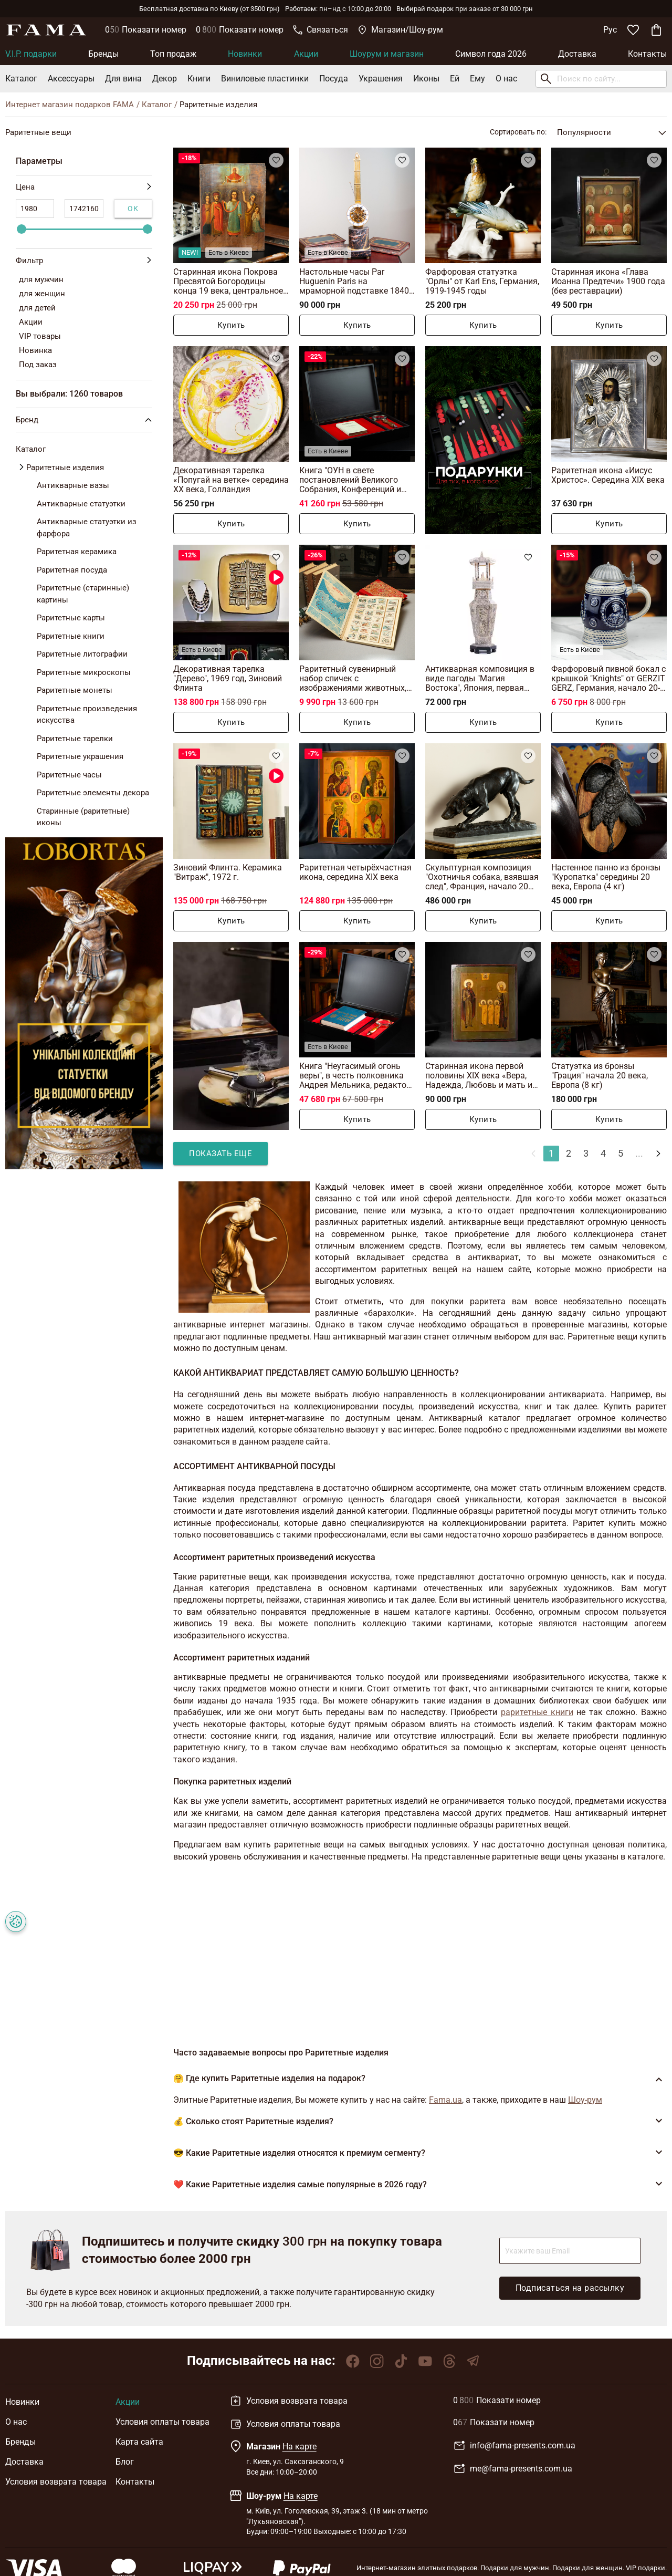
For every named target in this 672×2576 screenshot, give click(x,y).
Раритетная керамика (77, 551)
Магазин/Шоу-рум (400, 30)
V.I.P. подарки (31, 54)
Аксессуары (71, 79)
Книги (199, 79)
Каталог (21, 79)
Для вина (123, 79)
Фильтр (84, 260)
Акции (306, 54)
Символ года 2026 (491, 54)
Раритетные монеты (74, 690)
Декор (164, 79)
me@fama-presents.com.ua (512, 2469)
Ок (133, 208)
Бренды (103, 54)
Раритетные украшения (80, 756)
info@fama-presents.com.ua (514, 2445)
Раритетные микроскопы (84, 672)
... (639, 1153)
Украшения (381, 79)
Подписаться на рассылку (570, 2288)
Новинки (245, 54)
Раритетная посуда (72, 570)
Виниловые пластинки (265, 79)
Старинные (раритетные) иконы (83, 817)
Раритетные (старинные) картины (83, 594)
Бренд (86, 419)
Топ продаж (173, 54)
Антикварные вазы (73, 485)
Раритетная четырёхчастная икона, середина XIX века (355, 872)
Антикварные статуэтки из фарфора (86, 527)
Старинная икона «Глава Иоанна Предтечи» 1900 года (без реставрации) (608, 281)
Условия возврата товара (56, 2482)
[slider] (21, 229)
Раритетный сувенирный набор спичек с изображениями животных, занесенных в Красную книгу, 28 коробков (356, 678)
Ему (477, 79)
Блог (125, 2462)
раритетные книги (537, 1712)
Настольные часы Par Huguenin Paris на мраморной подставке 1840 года (354, 281)
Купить (231, 325)
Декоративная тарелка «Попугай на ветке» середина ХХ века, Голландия (231, 479)
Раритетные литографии (82, 654)
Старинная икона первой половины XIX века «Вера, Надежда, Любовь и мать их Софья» (481, 1075)
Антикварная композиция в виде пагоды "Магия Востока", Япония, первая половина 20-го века (479, 678)
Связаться (320, 30)
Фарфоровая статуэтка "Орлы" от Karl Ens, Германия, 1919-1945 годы (482, 281)
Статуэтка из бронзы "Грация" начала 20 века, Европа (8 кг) (599, 1075)
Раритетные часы (69, 775)
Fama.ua (445, 2100)
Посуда (333, 79)
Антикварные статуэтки (81, 503)
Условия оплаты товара (162, 2422)
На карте (299, 2447)
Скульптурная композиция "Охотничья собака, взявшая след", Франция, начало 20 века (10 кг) (482, 877)
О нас (506, 79)
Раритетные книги (70, 636)
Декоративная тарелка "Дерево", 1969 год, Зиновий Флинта (227, 678)
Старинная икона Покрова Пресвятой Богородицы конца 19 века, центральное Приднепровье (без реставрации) (228, 281)
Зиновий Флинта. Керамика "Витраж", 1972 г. (227, 872)
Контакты (647, 54)
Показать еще (220, 1153)
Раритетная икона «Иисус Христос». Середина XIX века (608, 475)
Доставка (577, 54)
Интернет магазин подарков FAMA (69, 104)
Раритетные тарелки (75, 738)
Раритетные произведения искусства (87, 714)
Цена (84, 187)
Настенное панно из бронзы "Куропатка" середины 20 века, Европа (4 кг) (605, 877)
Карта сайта (139, 2442)
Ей (454, 79)
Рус (610, 30)
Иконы (426, 79)
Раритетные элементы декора (93, 792)
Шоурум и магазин (387, 54)
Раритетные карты (71, 617)
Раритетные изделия (65, 468)
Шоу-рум (585, 2100)
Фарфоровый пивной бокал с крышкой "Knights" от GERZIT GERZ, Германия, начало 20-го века (608, 678)
